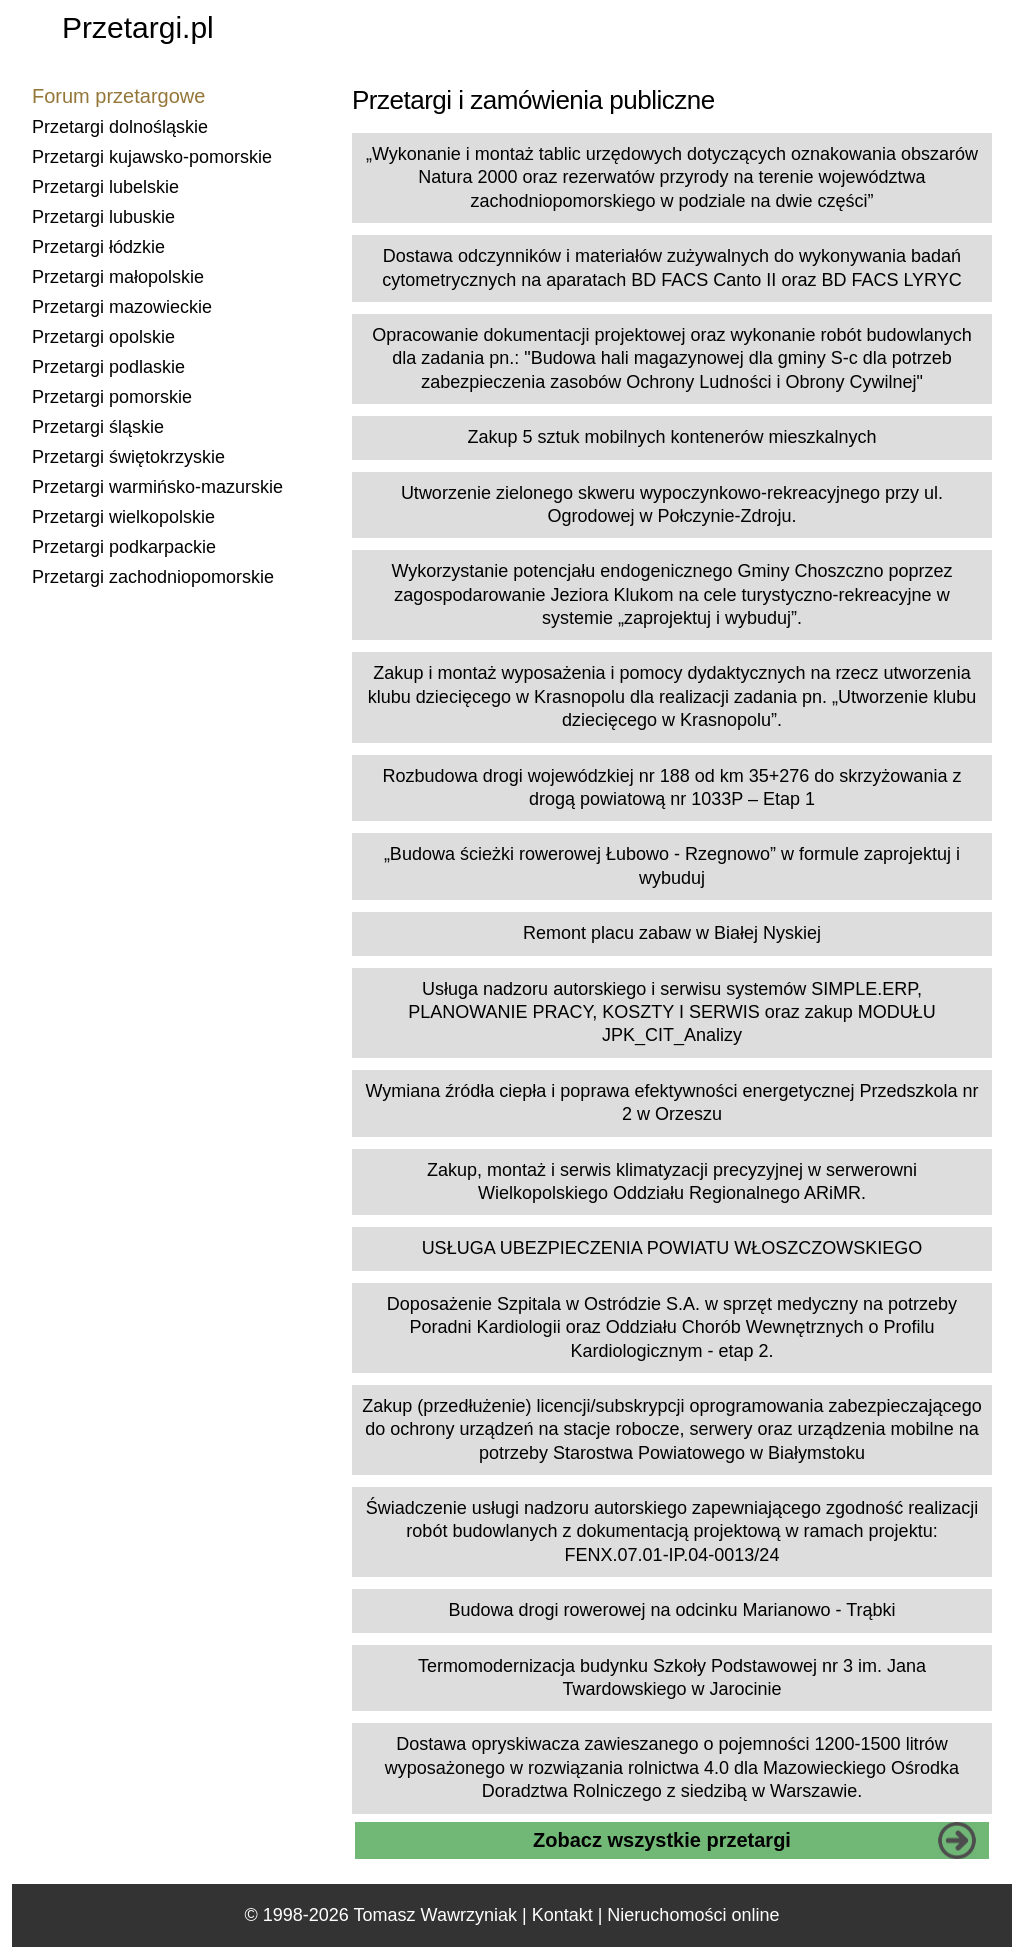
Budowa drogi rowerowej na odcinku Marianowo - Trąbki (671, 1610)
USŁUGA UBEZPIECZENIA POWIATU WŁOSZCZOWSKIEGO (672, 1248)
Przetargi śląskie (98, 427)
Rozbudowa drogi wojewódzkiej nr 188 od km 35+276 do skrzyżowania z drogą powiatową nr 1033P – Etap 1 (672, 787)
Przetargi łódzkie (98, 247)
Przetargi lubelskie (105, 187)
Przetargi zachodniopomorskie (153, 577)
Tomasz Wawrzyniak (435, 1915)
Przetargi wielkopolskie (123, 517)
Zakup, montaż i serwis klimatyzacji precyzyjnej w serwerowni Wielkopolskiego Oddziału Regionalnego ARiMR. (672, 1181)
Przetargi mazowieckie (122, 307)
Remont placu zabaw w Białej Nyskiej (672, 933)
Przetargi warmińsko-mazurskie (157, 487)
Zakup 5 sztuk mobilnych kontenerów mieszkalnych (671, 437)
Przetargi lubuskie (103, 217)
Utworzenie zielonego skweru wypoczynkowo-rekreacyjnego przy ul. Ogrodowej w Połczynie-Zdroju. (672, 504)
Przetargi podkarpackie (124, 547)
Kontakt (562, 1915)
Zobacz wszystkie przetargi (662, 1840)
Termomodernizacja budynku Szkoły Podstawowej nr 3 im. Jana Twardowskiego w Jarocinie (672, 1677)
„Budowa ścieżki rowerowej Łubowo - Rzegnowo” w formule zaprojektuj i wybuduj (672, 865)
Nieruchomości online (693, 1915)
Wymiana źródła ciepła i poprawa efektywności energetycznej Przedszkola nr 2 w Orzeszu (671, 1102)
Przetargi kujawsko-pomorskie (152, 157)
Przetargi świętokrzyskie (128, 457)
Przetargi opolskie (103, 337)
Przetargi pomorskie (112, 397)
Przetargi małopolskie (118, 277)
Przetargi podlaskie (108, 367)
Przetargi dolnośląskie (120, 127)
